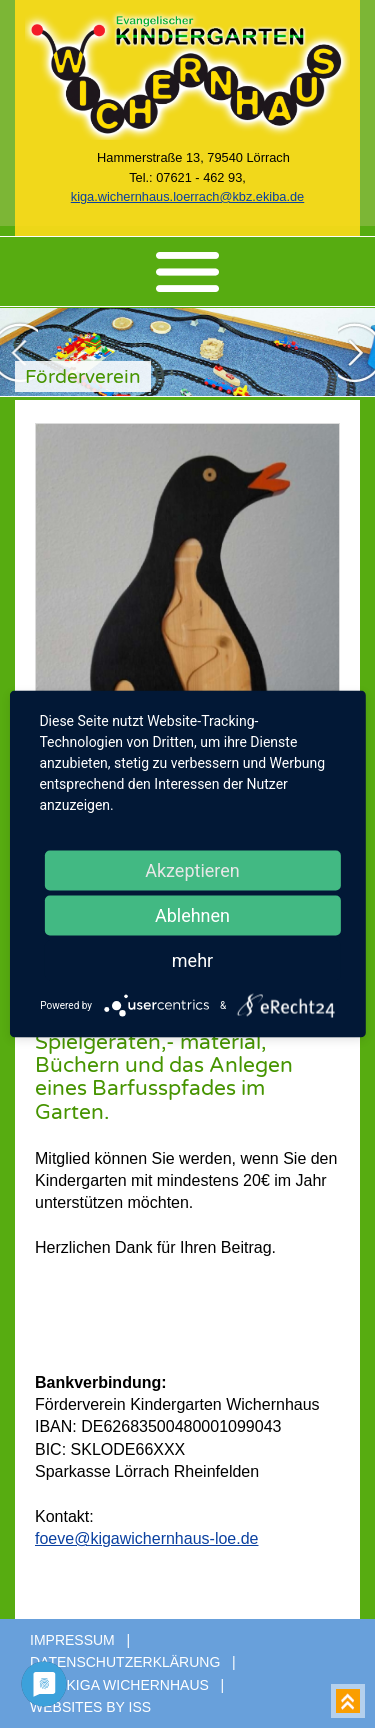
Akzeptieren (192, 870)
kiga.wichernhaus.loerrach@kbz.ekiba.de (188, 196)
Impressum (72, 1640)
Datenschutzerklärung (125, 1662)
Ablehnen (192, 915)
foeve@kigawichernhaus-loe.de (146, 1538)
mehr (192, 960)
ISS (140, 1707)
